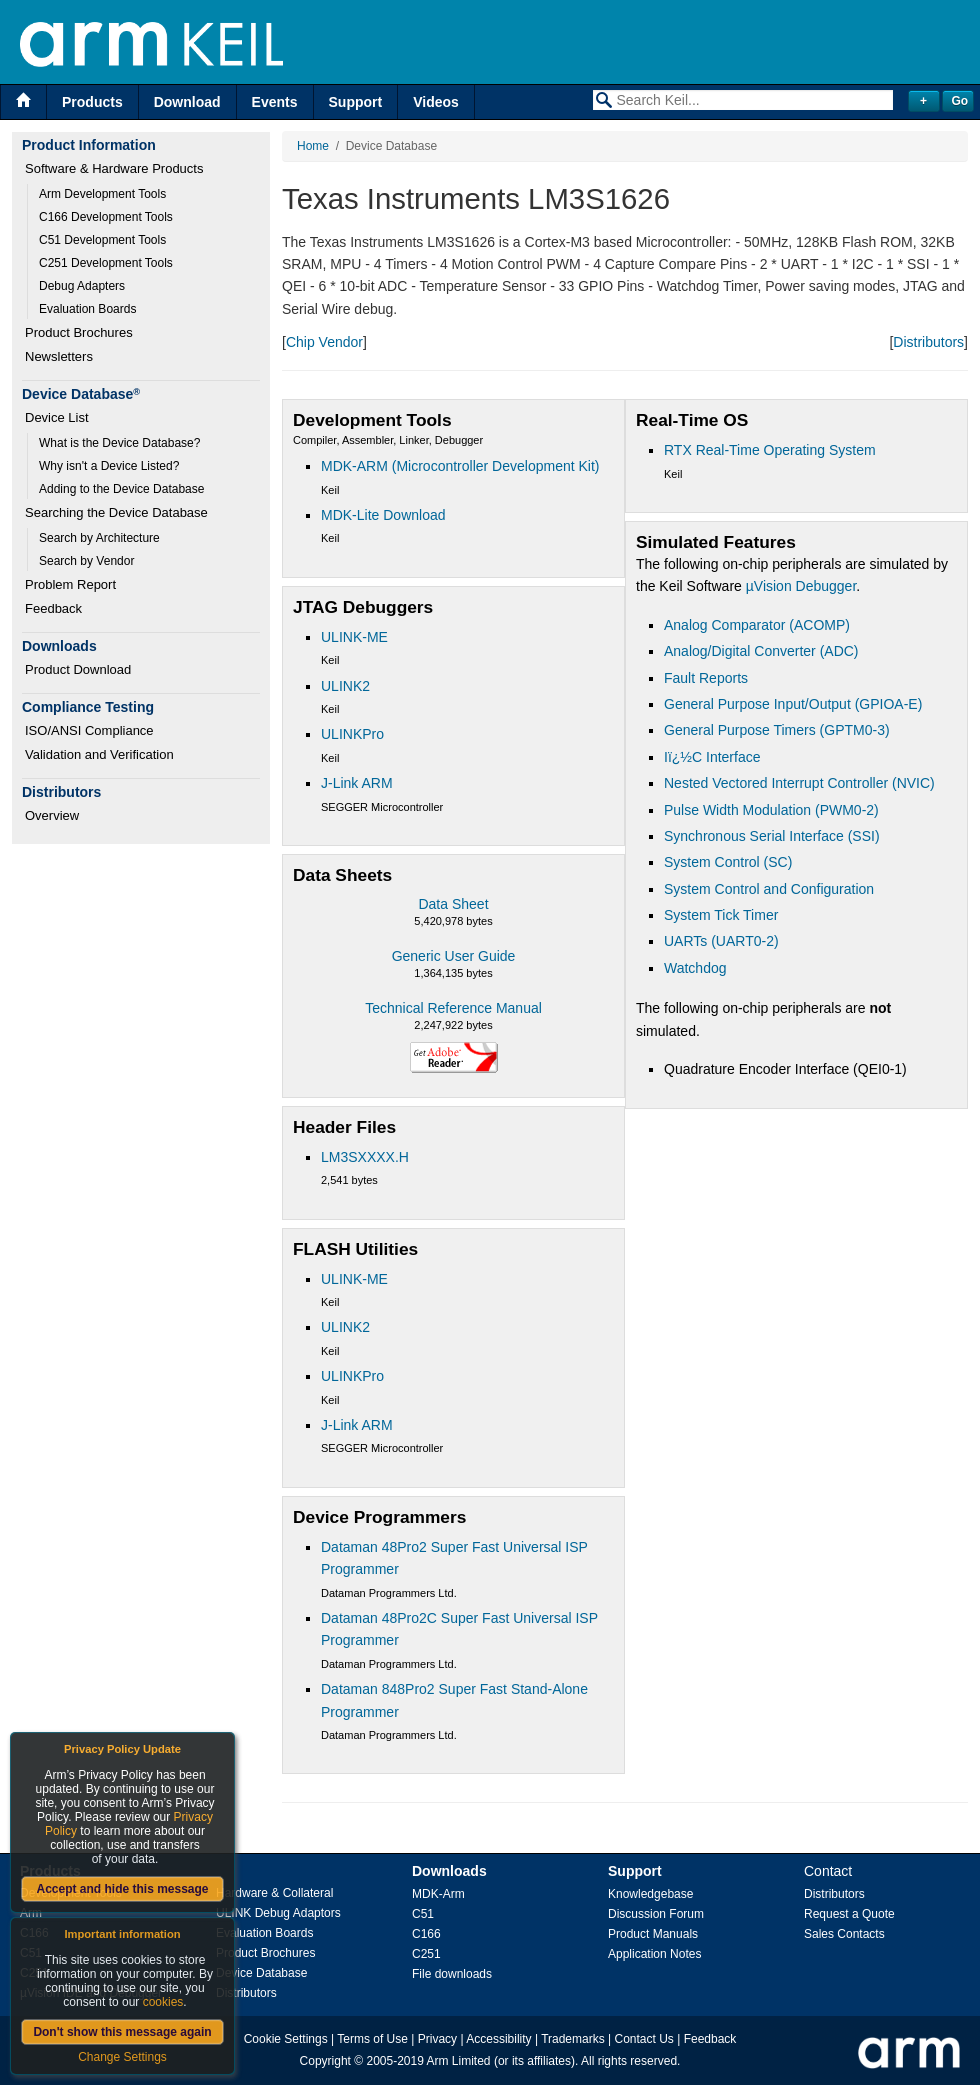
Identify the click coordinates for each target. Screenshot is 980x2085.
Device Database (261, 1973)
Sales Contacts (844, 1934)
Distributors (928, 342)
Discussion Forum (656, 1914)
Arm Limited (459, 2061)
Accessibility (498, 2039)
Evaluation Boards (87, 309)
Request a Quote (849, 1914)
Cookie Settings (286, 2039)
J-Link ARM (357, 783)
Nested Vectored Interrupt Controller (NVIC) (799, 783)
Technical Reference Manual (453, 1008)
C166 (426, 1934)
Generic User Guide (454, 956)
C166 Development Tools (106, 217)
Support (356, 102)
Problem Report (70, 584)
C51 (423, 1914)
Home (313, 146)
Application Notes (654, 1954)
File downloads (452, 1974)
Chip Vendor (324, 342)
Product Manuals (653, 1934)
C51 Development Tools (102, 240)
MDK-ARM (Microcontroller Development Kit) (460, 466)
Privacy (437, 2039)
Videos (436, 102)
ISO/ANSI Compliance (89, 730)
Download (187, 102)
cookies (163, 2002)
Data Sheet (453, 904)
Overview (52, 815)
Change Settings (122, 2057)
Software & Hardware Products (114, 168)
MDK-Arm (438, 1894)
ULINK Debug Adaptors (278, 1913)
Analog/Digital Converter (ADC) (761, 651)
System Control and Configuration (769, 889)
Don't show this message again (122, 2032)
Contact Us (644, 2039)
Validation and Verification (99, 754)
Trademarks (573, 2039)
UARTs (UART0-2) (721, 941)
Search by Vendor (86, 561)
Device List (57, 417)
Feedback (53, 608)
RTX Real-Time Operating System (770, 450)
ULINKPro (352, 734)
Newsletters (59, 356)
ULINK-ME (354, 637)
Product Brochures (79, 332)
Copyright (325, 2061)
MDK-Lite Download (383, 515)
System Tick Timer (721, 915)
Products (92, 102)
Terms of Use (372, 2039)
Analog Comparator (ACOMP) (757, 625)
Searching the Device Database (116, 512)
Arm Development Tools (102, 194)
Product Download (78, 669)
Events (275, 102)
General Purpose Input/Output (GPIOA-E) (793, 704)
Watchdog (695, 968)
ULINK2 (345, 686)
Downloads (449, 1871)
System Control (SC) (728, 862)
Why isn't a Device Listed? (109, 466)
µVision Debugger (801, 586)
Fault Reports (706, 678)
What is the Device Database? (119, 443)
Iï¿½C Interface (712, 757)
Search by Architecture (99, 538)
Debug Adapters (82, 286)
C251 (426, 1954)
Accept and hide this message (122, 1889)
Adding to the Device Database (121, 489)
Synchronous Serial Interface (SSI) (772, 836)
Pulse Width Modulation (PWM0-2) (771, 810)
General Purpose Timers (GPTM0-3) (777, 730)
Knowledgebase (650, 1894)
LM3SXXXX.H (365, 1157)
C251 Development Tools (106, 263)
